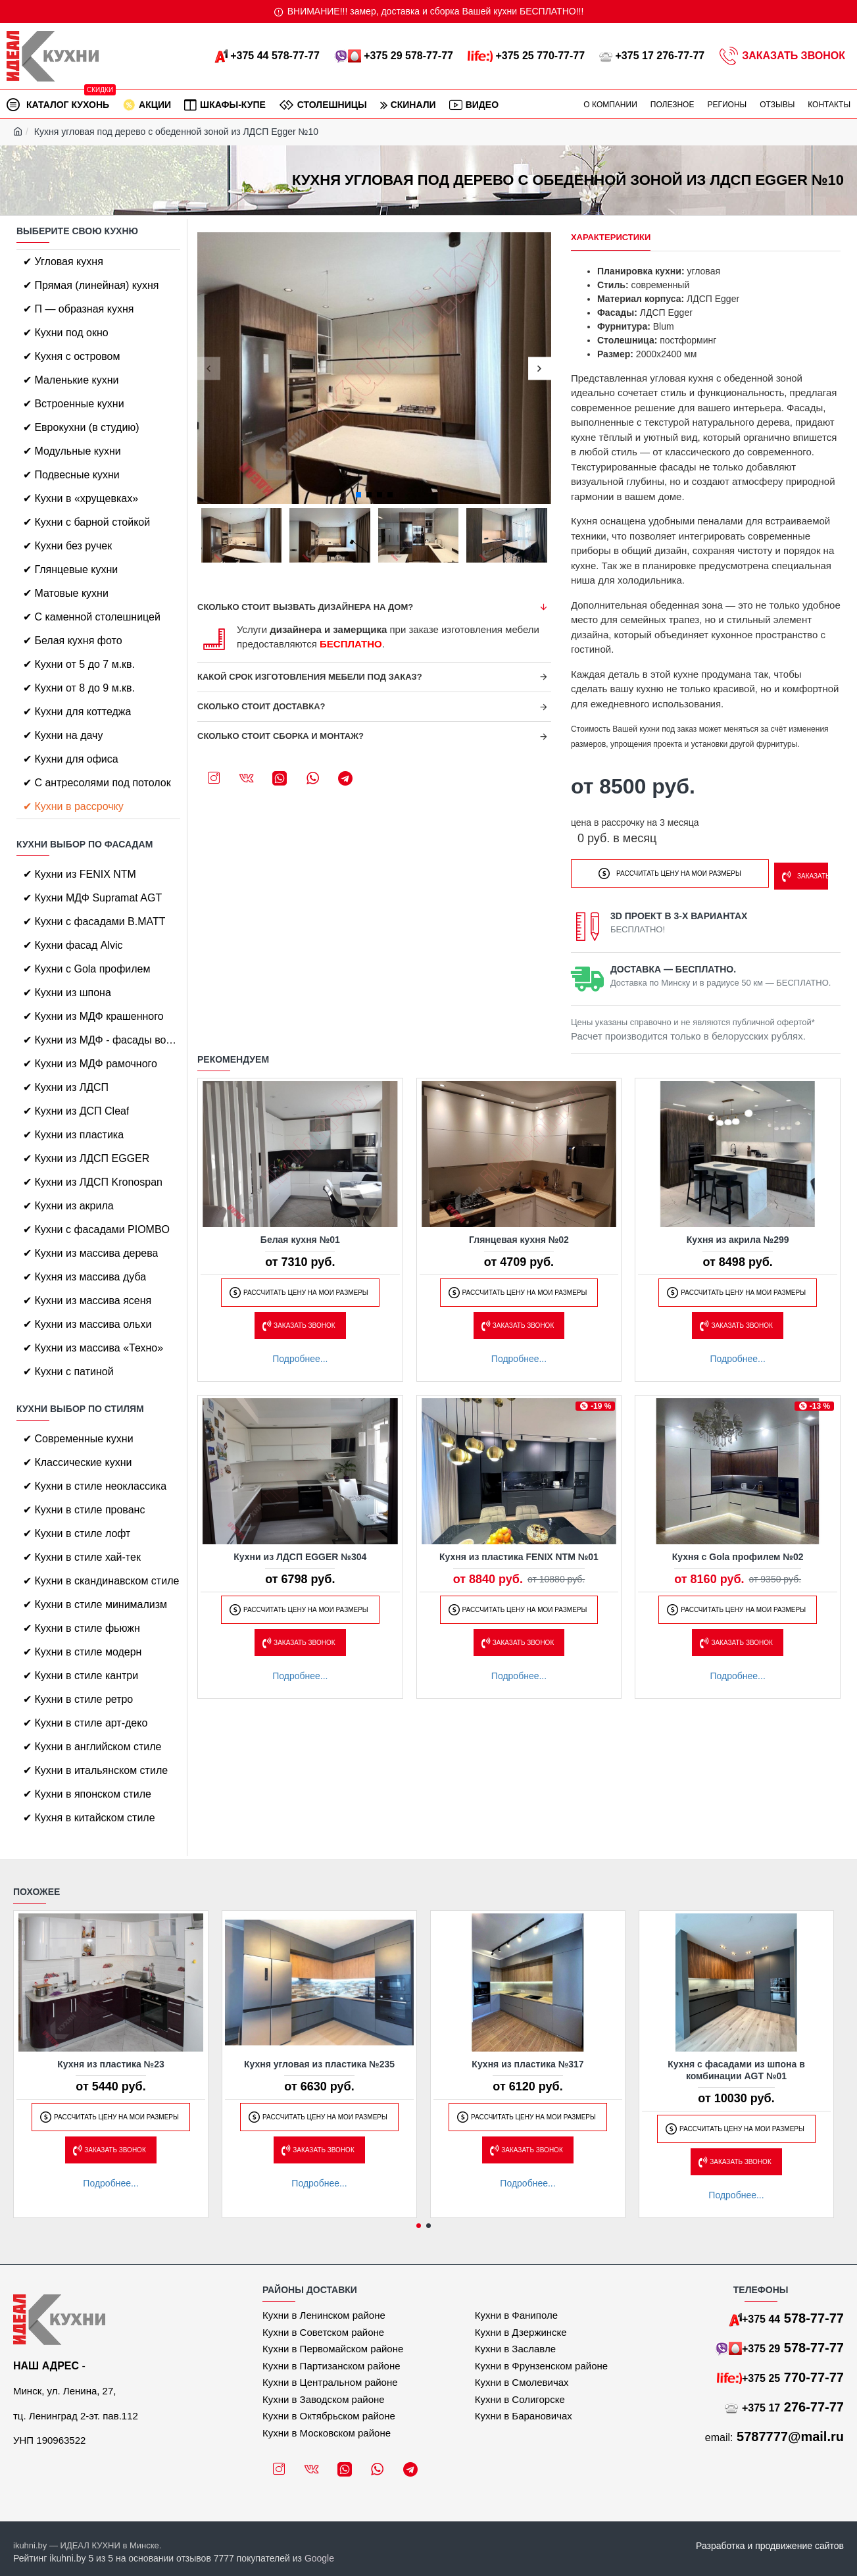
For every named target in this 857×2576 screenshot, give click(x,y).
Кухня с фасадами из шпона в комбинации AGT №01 (736, 2070)
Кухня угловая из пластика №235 (319, 2064)
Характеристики (611, 237)
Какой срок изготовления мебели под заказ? (309, 677)
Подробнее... (300, 1355)
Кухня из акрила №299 (738, 1235)
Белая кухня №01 (300, 1235)
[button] (208, 368)
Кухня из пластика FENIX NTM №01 (519, 1553)
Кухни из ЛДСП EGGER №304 (299, 1553)
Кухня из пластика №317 (527, 2064)
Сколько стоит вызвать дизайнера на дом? (305, 607)
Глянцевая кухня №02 (519, 1235)
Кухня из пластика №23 (110, 2064)
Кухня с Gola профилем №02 (738, 1553)
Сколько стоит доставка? (261, 706)
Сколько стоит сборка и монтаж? (280, 736)
